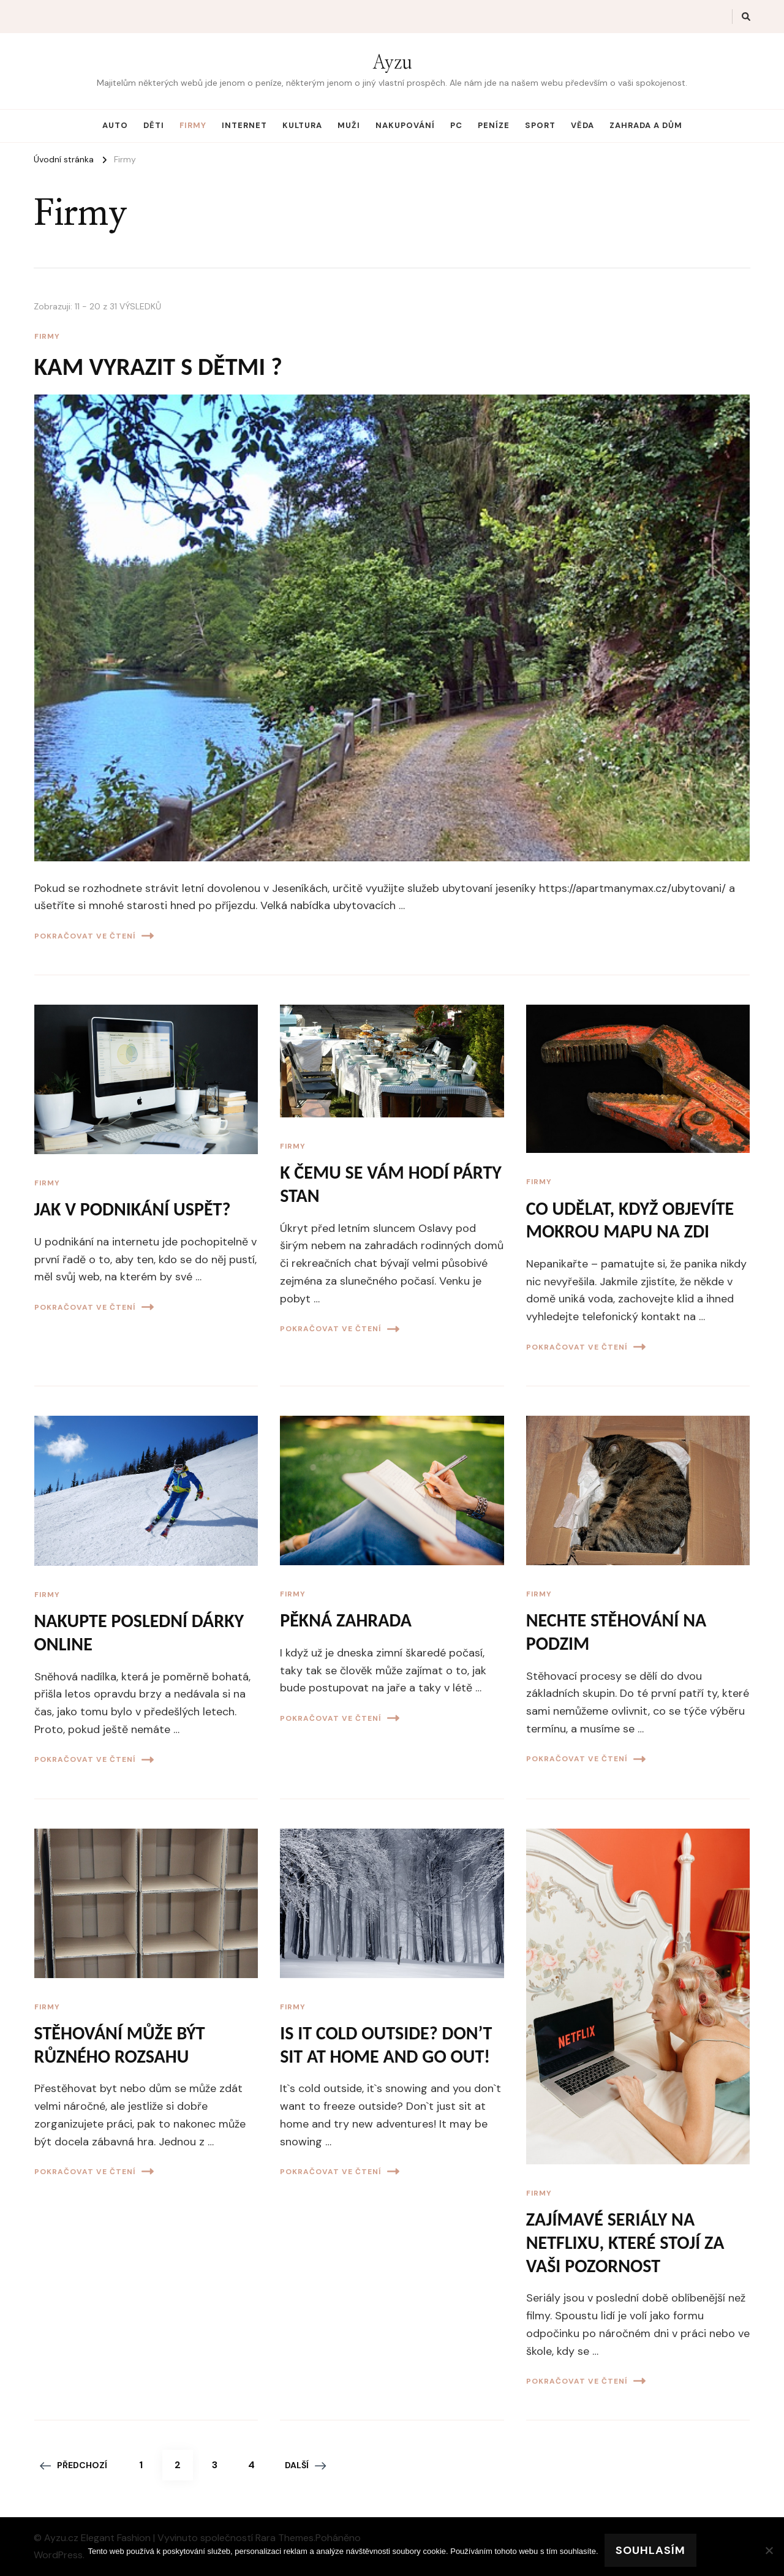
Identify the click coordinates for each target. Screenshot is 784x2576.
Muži (348, 125)
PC (456, 125)
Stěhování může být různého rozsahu (119, 2045)
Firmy (192, 125)
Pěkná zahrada (346, 1620)
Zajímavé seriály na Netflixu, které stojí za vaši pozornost (625, 2242)
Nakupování (405, 125)
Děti (153, 125)
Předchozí (73, 2465)
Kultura (302, 125)
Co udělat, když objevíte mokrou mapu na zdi (630, 1220)
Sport (540, 125)
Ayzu (392, 63)
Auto (115, 125)
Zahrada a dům (645, 125)
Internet (244, 125)
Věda (582, 125)
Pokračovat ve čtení (94, 935)
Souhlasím (650, 2550)
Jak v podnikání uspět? (132, 1209)
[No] (769, 2550)
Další (305, 2465)
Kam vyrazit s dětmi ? (158, 367)
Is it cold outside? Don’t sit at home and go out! (386, 2045)
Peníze (494, 125)
